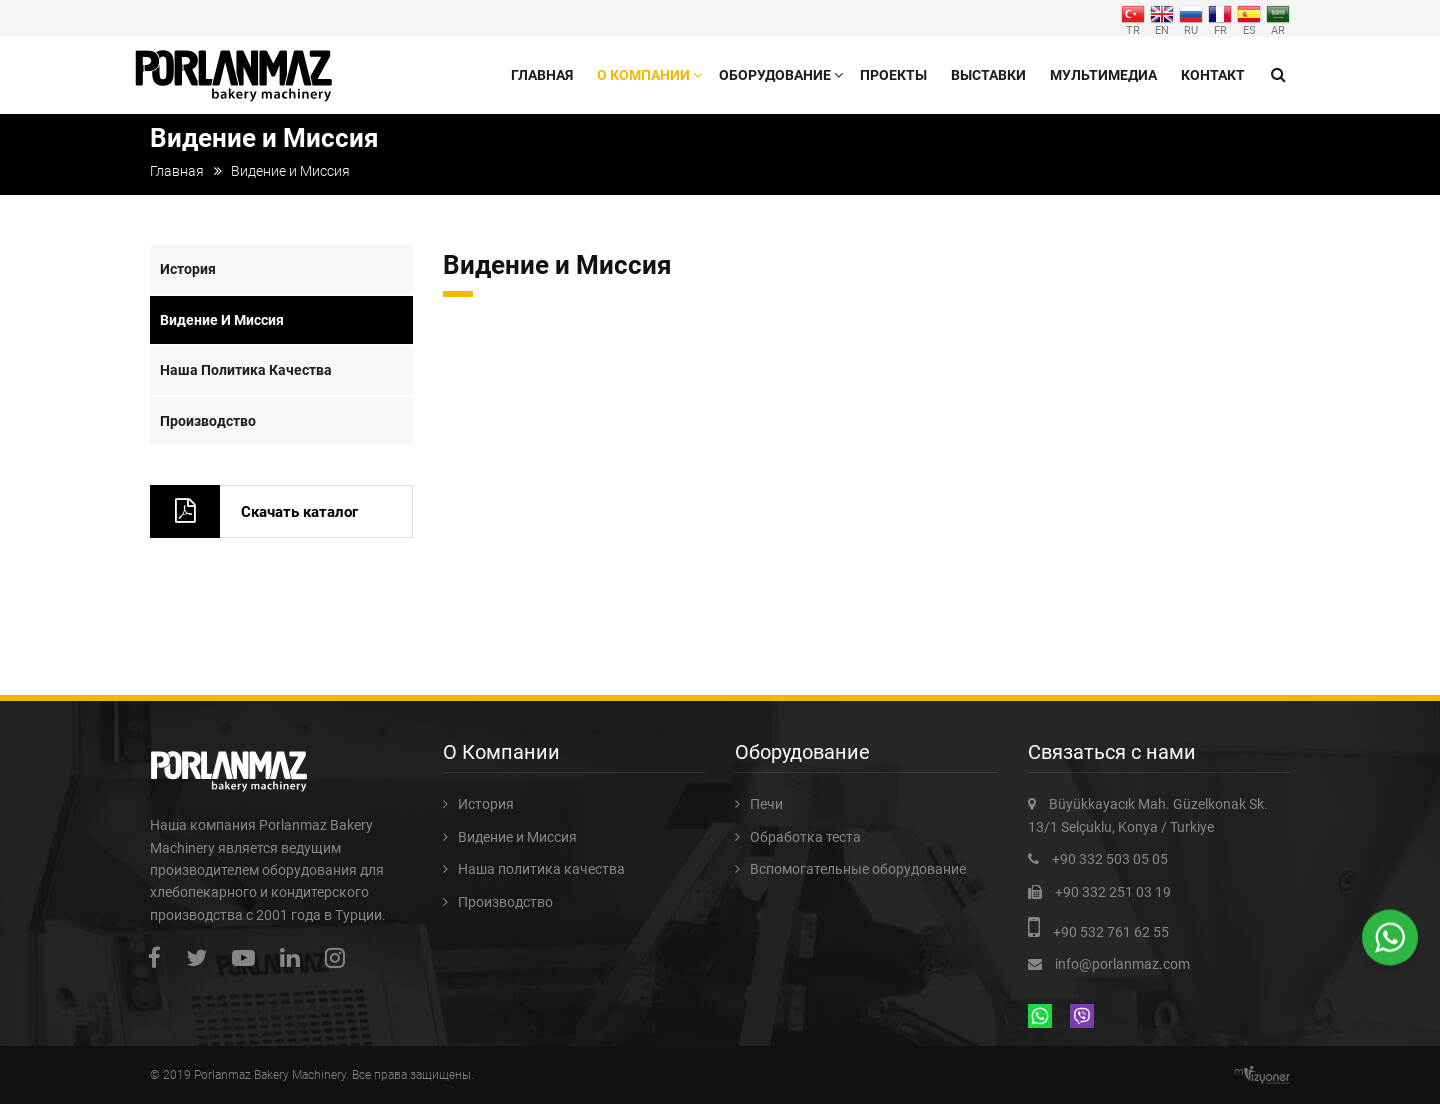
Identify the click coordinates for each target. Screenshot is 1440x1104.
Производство (208, 421)
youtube (248, 957)
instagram (340, 957)
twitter (201, 957)
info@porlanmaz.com (1122, 964)
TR (1133, 18)
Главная (542, 75)
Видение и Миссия (222, 320)
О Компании (643, 75)
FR (1220, 18)
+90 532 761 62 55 (1111, 932)
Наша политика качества (246, 370)
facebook (159, 957)
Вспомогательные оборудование (858, 869)
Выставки (988, 75)
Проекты (893, 75)
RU (1191, 18)
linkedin (295, 957)
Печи (766, 804)
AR (1278, 18)
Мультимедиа (1103, 75)
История (188, 269)
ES (1249, 18)
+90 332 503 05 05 (1110, 859)
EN (1162, 18)
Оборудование (775, 75)
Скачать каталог (299, 512)
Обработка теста (805, 837)
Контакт (1213, 75)
